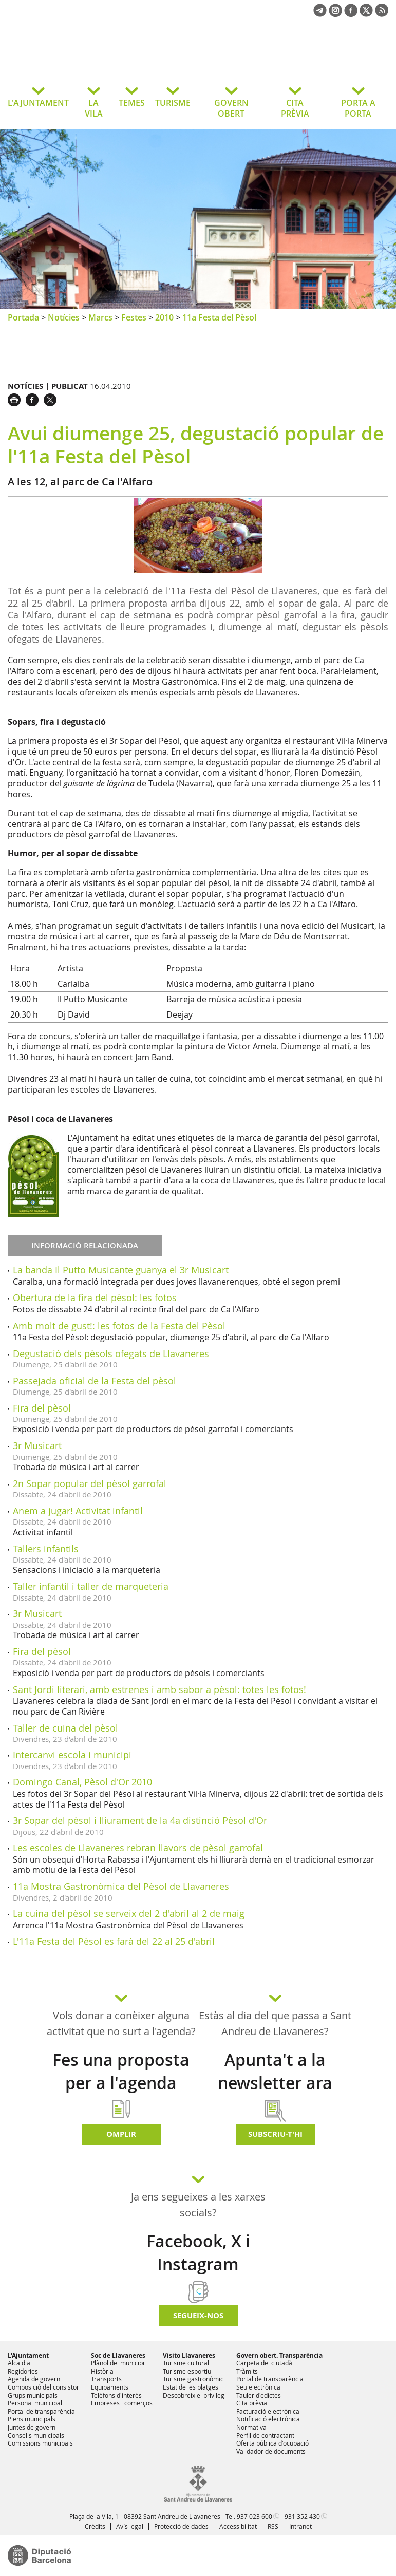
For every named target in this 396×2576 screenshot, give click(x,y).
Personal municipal (35, 2403)
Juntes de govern (31, 2427)
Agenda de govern (34, 2379)
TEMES (132, 102)
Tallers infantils (46, 1549)
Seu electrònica (258, 2387)
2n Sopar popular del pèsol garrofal (89, 1483)
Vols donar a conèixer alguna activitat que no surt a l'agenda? (121, 2023)
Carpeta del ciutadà (264, 2363)
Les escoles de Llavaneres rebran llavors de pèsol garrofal (138, 1847)
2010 (164, 317)
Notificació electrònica (268, 2419)
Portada (23, 317)
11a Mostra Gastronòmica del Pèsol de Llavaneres (121, 1886)
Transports (106, 2379)
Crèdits (95, 2526)
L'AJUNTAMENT (38, 102)
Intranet (300, 2526)
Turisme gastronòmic (193, 2379)
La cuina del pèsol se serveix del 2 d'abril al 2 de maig (128, 1913)
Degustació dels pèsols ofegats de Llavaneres (111, 1353)
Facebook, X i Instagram (198, 2253)
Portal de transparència (41, 2411)
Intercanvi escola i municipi (72, 1754)
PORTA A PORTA (358, 108)
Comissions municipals (40, 2443)
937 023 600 (254, 2516)
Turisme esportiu (187, 2371)
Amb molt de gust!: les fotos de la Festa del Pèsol (119, 1326)
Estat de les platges (190, 2387)
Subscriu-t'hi (275, 2134)
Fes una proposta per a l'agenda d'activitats (121, 2082)
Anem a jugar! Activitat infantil (78, 1511)
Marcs (100, 317)
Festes (133, 317)
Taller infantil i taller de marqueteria (90, 1586)
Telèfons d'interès (116, 2395)
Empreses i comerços (122, 2403)
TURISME (173, 102)
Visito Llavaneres (189, 2355)
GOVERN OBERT (231, 108)
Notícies (64, 317)
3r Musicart (37, 1445)
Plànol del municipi (117, 2363)
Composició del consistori (44, 2387)
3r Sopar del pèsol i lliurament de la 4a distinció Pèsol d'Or (140, 1820)
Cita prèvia (251, 2403)
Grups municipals (33, 2395)
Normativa (251, 2427)
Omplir (121, 2134)
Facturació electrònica (267, 2411)
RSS (273, 2526)
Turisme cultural (186, 2363)
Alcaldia (19, 2363)
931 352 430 (302, 2516)
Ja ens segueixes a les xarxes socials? (198, 2205)
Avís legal (129, 2526)
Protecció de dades (181, 2526)
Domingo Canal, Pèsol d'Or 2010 (82, 1782)
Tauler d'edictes (258, 2395)
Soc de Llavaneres (118, 2355)
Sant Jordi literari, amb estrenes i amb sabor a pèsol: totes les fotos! (159, 1689)
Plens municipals (31, 2419)
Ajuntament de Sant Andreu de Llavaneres (90, 58)
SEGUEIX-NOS (198, 2315)
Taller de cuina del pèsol (65, 1728)
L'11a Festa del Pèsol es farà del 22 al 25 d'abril (114, 1941)
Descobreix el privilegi (194, 2395)
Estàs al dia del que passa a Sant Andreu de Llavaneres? (275, 2023)
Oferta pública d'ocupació (272, 2443)
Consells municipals (36, 2435)
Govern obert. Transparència (279, 2355)
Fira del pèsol (42, 1408)
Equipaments (109, 2387)
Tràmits (247, 2371)
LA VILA (94, 108)
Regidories (23, 2371)
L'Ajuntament (28, 2355)
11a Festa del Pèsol (219, 317)
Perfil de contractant (265, 2435)
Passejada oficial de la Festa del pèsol (94, 1381)
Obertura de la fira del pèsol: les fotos (95, 1297)
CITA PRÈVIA (295, 108)
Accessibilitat (238, 2526)
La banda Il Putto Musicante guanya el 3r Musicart (121, 1270)
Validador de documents (271, 2451)
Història (102, 2371)
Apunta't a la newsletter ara (275, 2071)
